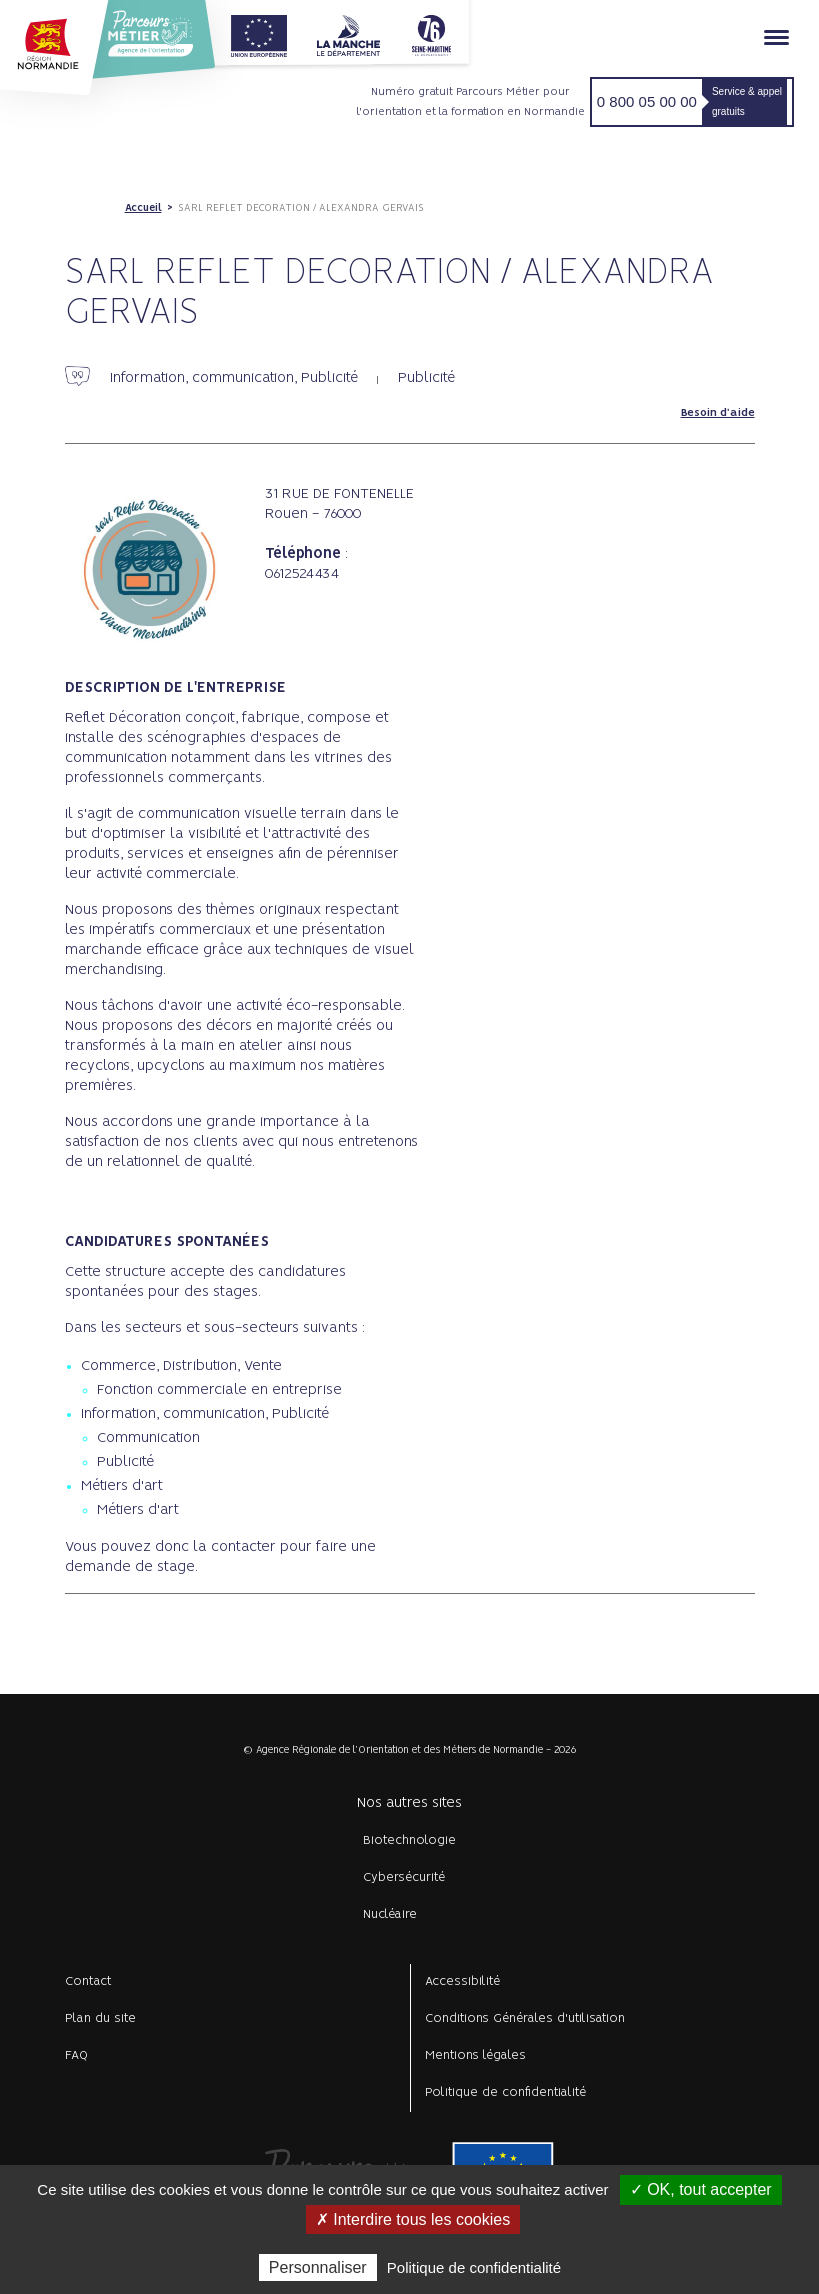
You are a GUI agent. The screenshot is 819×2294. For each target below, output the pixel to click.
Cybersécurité (404, 1877)
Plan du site (100, 2018)
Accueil (143, 208)
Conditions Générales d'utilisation (525, 2018)
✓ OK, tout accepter (701, 2189)
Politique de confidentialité (505, 2092)
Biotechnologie (409, 1840)
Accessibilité (462, 1981)
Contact (88, 1981)
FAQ (76, 2055)
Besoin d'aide (718, 413)
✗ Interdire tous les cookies (413, 2219)
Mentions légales (475, 2055)
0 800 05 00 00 (647, 101)
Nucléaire (390, 1914)
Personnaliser (318, 2267)
